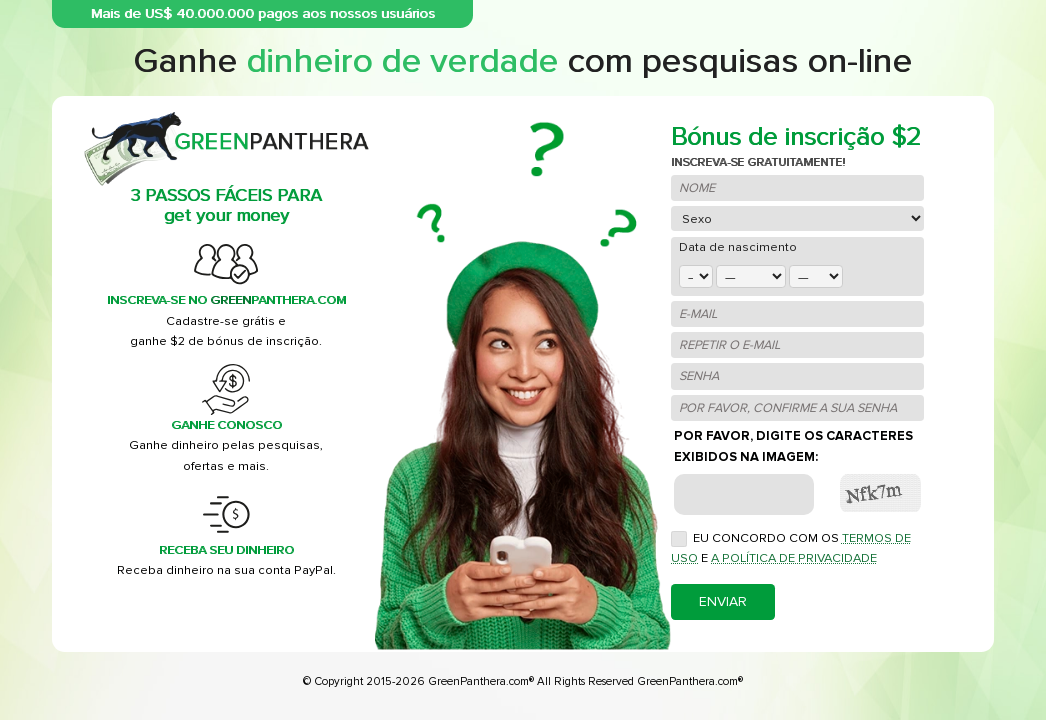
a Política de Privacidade (794, 558)
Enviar (723, 601)
